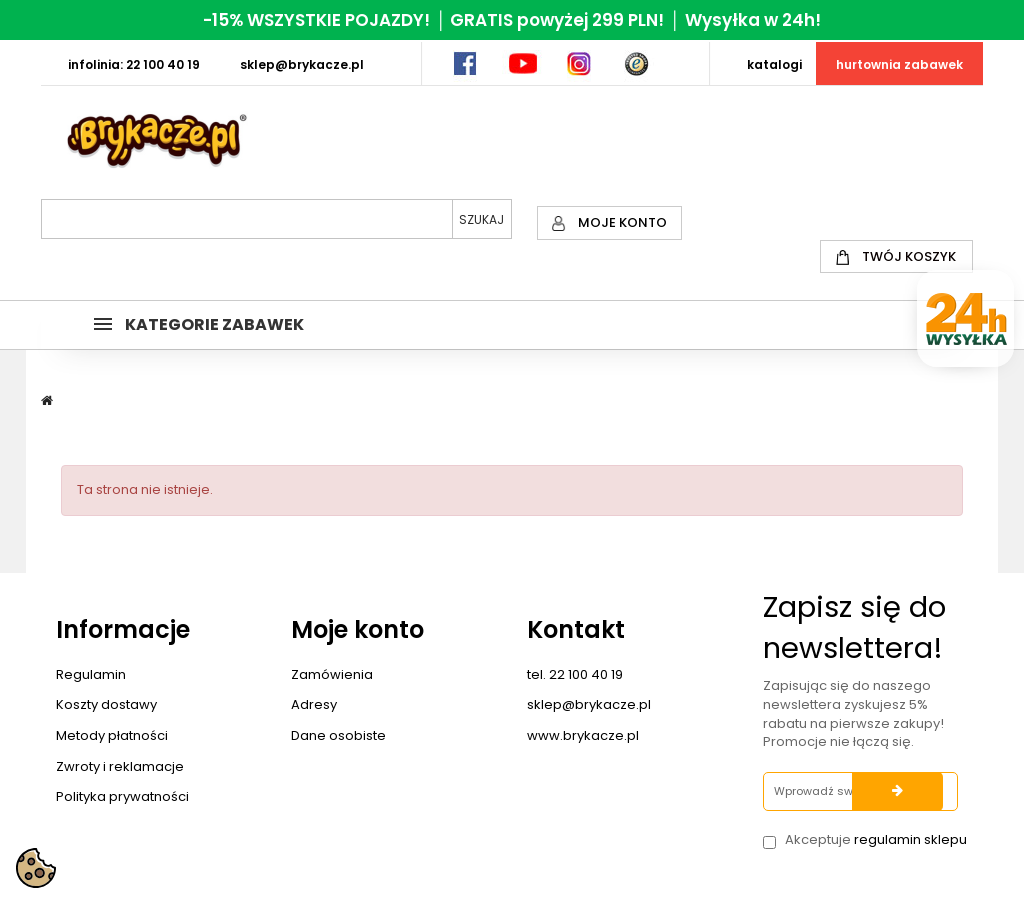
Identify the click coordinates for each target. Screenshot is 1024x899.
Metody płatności (112, 735)
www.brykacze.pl (583, 735)
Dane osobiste (338, 735)
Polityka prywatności (122, 796)
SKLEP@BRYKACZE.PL (302, 64)
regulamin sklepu (910, 839)
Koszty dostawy (106, 704)
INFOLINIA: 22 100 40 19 (134, 64)
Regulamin (91, 674)
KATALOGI (774, 64)
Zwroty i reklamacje (120, 766)
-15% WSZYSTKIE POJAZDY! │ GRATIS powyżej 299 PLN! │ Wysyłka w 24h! (511, 20)
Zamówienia (332, 674)
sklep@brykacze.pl (589, 704)
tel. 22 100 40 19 (575, 674)
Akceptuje (876, 840)
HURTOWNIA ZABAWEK (899, 64)
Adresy (314, 704)
